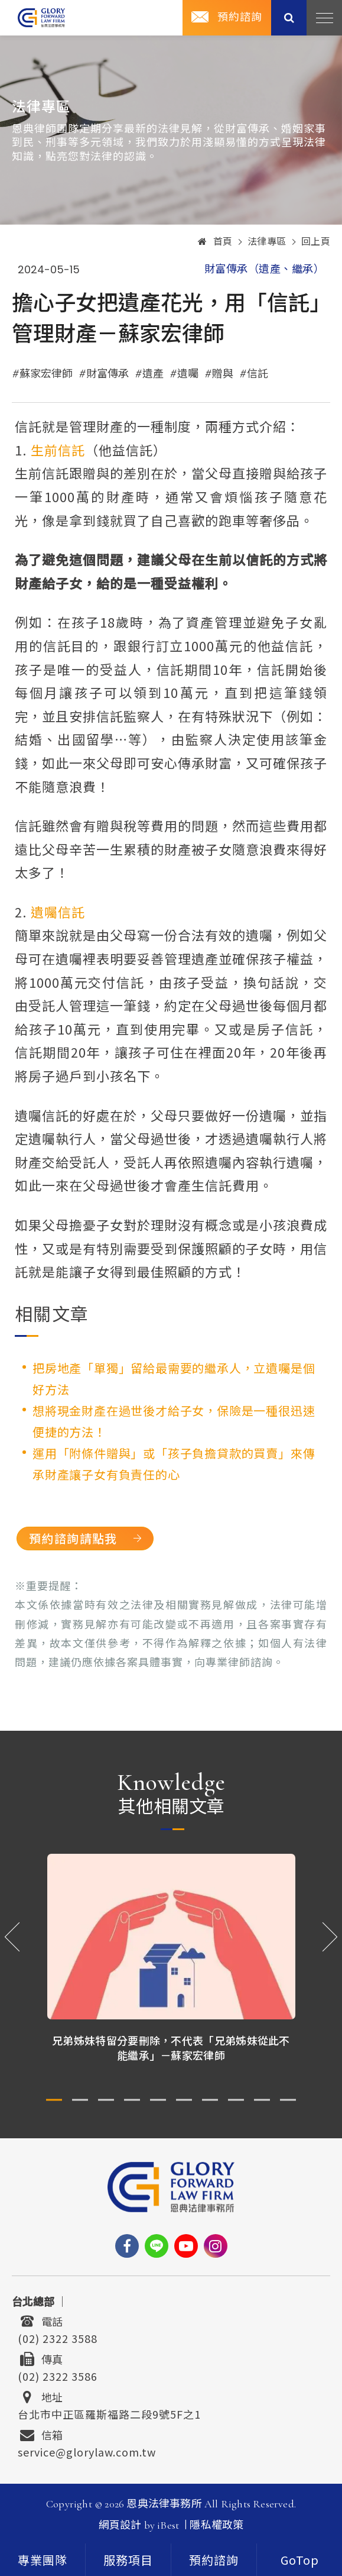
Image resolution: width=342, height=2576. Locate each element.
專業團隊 (42, 2561)
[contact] (213, 2559)
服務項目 (128, 2561)
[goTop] (299, 2559)
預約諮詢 (214, 2559)
